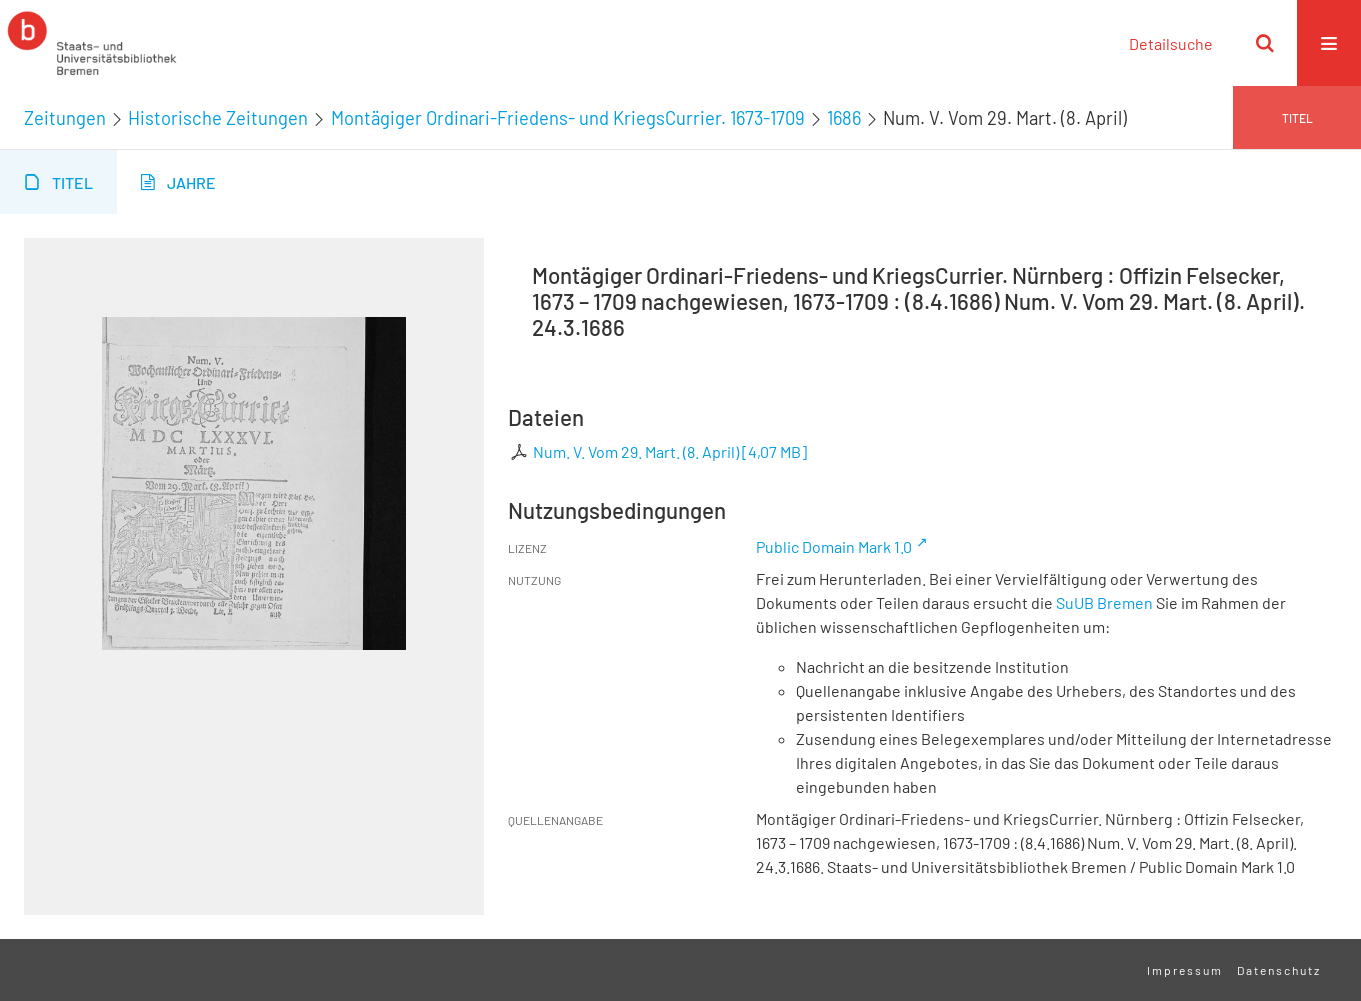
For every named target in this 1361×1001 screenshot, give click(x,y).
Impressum (1185, 970)
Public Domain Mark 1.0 (834, 546)
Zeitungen (65, 118)
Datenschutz (1279, 970)
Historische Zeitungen (218, 118)
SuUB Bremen (1104, 602)
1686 (844, 118)
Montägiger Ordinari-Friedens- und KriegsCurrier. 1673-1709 (568, 118)
